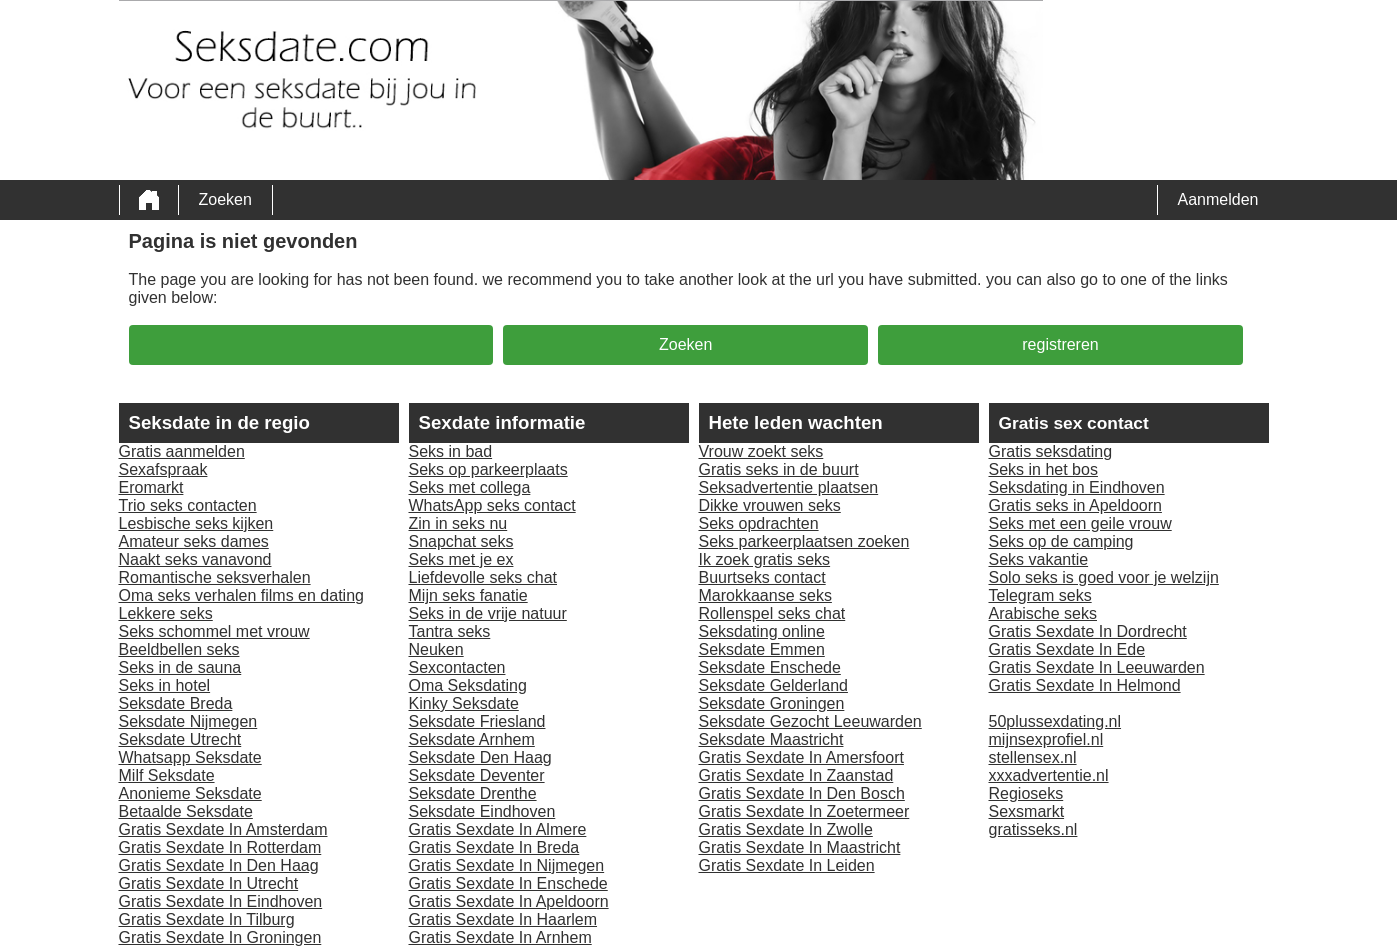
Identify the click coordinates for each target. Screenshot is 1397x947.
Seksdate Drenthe (473, 793)
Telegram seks (1040, 595)
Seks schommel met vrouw (214, 631)
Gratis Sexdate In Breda (494, 847)
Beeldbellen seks (179, 649)
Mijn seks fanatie (468, 595)
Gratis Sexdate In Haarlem (503, 919)
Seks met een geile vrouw (1080, 523)
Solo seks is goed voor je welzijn (1104, 577)
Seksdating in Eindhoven (1077, 487)
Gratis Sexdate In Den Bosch (802, 793)
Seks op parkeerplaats (488, 469)
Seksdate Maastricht (771, 739)
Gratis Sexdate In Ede (1067, 649)
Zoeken (225, 199)
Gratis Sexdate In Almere (498, 829)
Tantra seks (450, 631)
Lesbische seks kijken (196, 523)
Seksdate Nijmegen (188, 721)
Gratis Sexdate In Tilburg (207, 919)
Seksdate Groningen (772, 703)
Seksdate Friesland (477, 721)
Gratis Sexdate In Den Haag (219, 865)
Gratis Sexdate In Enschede (508, 883)
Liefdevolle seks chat (483, 577)
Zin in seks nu (458, 523)
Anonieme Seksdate (190, 793)
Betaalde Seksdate (186, 811)
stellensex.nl (1033, 757)
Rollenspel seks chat (772, 613)
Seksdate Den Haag (480, 757)
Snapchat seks (461, 541)
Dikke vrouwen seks (770, 505)
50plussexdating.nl (1055, 721)
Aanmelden (1218, 199)
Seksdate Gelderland (773, 685)
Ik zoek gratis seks (765, 559)
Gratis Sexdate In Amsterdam (223, 829)
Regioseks (1026, 793)
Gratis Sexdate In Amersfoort (801, 757)
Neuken (436, 649)
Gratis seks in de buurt (779, 469)
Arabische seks (1043, 613)
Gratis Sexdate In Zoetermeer (804, 811)
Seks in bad (451, 451)
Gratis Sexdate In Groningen (220, 937)
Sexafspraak (163, 469)
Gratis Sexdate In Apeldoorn (509, 901)
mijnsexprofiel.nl (1046, 739)
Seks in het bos (1043, 469)
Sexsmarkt (1027, 811)
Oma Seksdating (468, 685)
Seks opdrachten (759, 523)
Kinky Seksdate (464, 703)
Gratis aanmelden (182, 451)
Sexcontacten (457, 667)
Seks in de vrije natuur (488, 613)
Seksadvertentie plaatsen (789, 487)
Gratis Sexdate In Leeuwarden (1097, 667)
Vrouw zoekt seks (761, 451)
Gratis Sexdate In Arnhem (500, 937)
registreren (1060, 344)
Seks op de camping (1061, 541)
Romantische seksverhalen (215, 577)
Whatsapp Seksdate (190, 757)
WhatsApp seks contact (492, 505)
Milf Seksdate (167, 775)
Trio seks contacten (188, 505)
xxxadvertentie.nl (1049, 775)
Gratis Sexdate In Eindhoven (221, 901)
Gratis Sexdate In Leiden (787, 865)
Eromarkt (151, 487)
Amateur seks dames (194, 541)
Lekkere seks (166, 613)
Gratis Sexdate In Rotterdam (220, 847)
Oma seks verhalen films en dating (241, 595)
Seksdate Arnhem (472, 739)
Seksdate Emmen (762, 649)
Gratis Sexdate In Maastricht (800, 847)
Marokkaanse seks (765, 595)
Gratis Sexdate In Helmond (1085, 685)
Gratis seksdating (1051, 451)
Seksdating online (762, 631)
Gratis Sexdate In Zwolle (786, 829)
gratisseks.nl (1033, 829)
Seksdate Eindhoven (482, 811)
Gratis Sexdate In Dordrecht (1088, 631)
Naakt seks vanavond (195, 559)
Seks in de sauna (180, 667)
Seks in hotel (165, 685)
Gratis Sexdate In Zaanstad (796, 775)
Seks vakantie (1039, 559)
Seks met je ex (461, 559)
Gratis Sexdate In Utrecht (209, 883)
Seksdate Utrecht (180, 739)
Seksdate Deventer (477, 775)
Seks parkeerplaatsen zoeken (804, 541)
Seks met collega (470, 487)
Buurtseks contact (762, 577)
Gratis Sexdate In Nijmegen (507, 865)
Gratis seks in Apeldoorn (1075, 505)
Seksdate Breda (176, 703)
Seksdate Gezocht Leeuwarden (810, 721)
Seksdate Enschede (770, 667)
